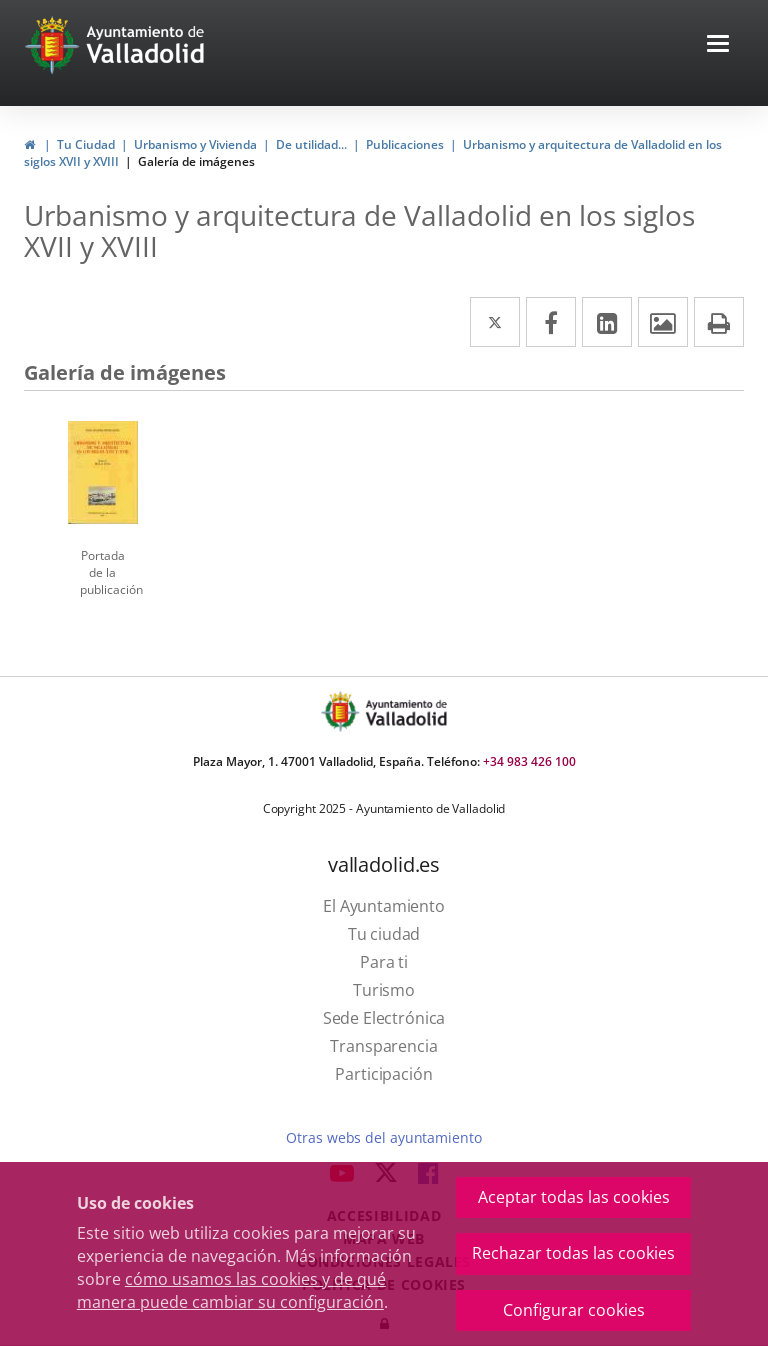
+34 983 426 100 (529, 761)
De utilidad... (311, 144)
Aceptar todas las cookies (574, 1197)
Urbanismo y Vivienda (195, 144)
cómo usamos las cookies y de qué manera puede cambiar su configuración (231, 1290)
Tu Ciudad (86, 144)
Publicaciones (405, 144)
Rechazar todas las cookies (573, 1253)
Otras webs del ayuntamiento (383, 1137)
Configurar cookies (574, 1310)
